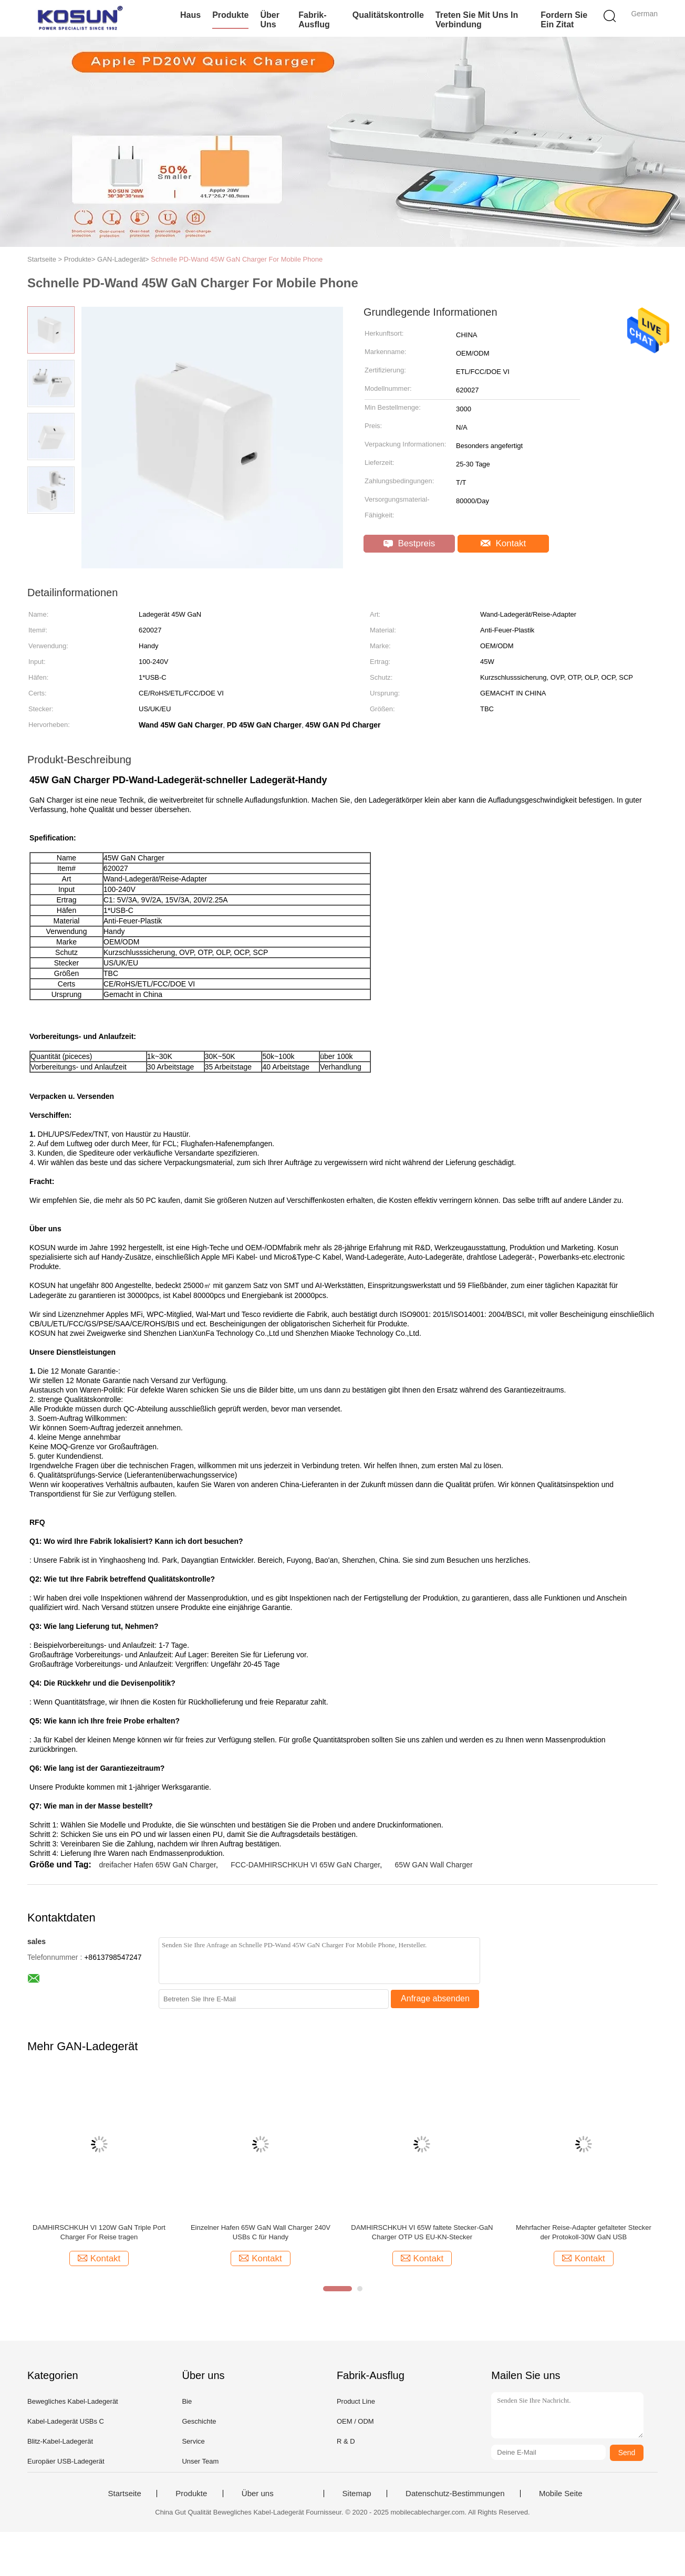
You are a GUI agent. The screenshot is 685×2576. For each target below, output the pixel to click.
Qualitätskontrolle (388, 15)
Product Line (356, 2401)
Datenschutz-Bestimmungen (455, 2493)
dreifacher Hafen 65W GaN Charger (157, 1865)
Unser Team (200, 2461)
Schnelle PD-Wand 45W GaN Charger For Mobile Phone (237, 259)
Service (193, 2441)
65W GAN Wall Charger (434, 1865)
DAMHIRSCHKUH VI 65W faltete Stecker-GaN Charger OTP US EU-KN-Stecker (422, 2232)
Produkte (230, 15)
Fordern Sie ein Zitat (564, 20)
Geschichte (199, 2421)
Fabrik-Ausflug (314, 20)
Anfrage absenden (435, 1998)
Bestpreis (409, 543)
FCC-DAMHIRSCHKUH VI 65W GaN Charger (305, 1865)
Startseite (124, 2493)
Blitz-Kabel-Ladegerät (60, 2441)
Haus (190, 15)
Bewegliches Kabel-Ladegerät (72, 2401)
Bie (187, 2401)
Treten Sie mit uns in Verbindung (476, 20)
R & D (346, 2441)
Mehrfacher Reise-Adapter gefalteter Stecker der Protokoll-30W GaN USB (583, 2232)
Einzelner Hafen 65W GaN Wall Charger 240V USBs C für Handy (260, 2232)
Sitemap (356, 2493)
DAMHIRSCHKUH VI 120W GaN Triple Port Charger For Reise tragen (99, 2232)
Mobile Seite (561, 2493)
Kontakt (503, 543)
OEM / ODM (355, 2421)
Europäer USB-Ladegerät (66, 2461)
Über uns (269, 20)
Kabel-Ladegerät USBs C (65, 2421)
